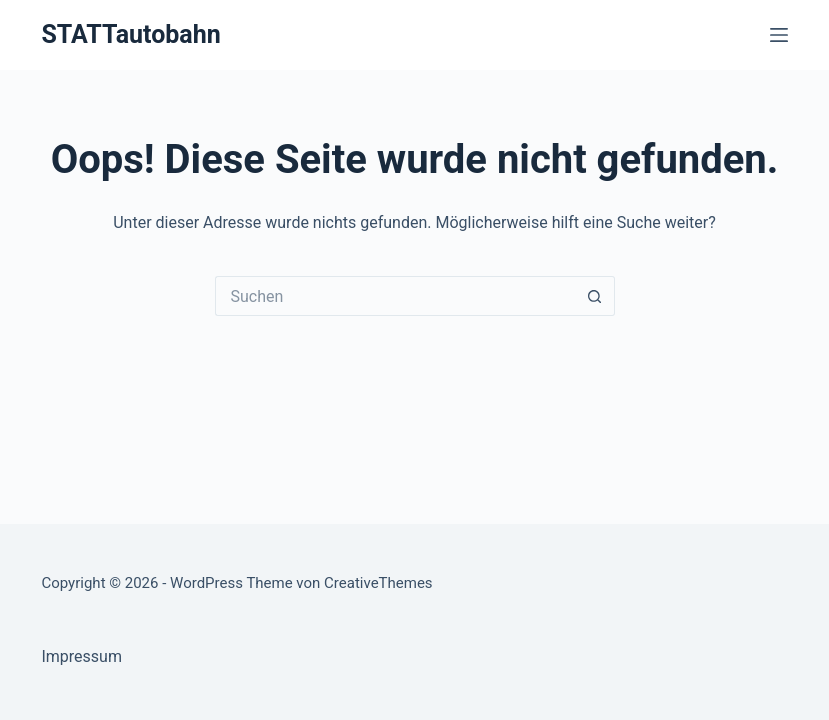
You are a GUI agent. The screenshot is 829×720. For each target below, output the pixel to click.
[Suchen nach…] (395, 296)
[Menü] (779, 35)
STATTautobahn (130, 34)
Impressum (81, 656)
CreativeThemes (378, 583)
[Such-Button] (595, 296)
